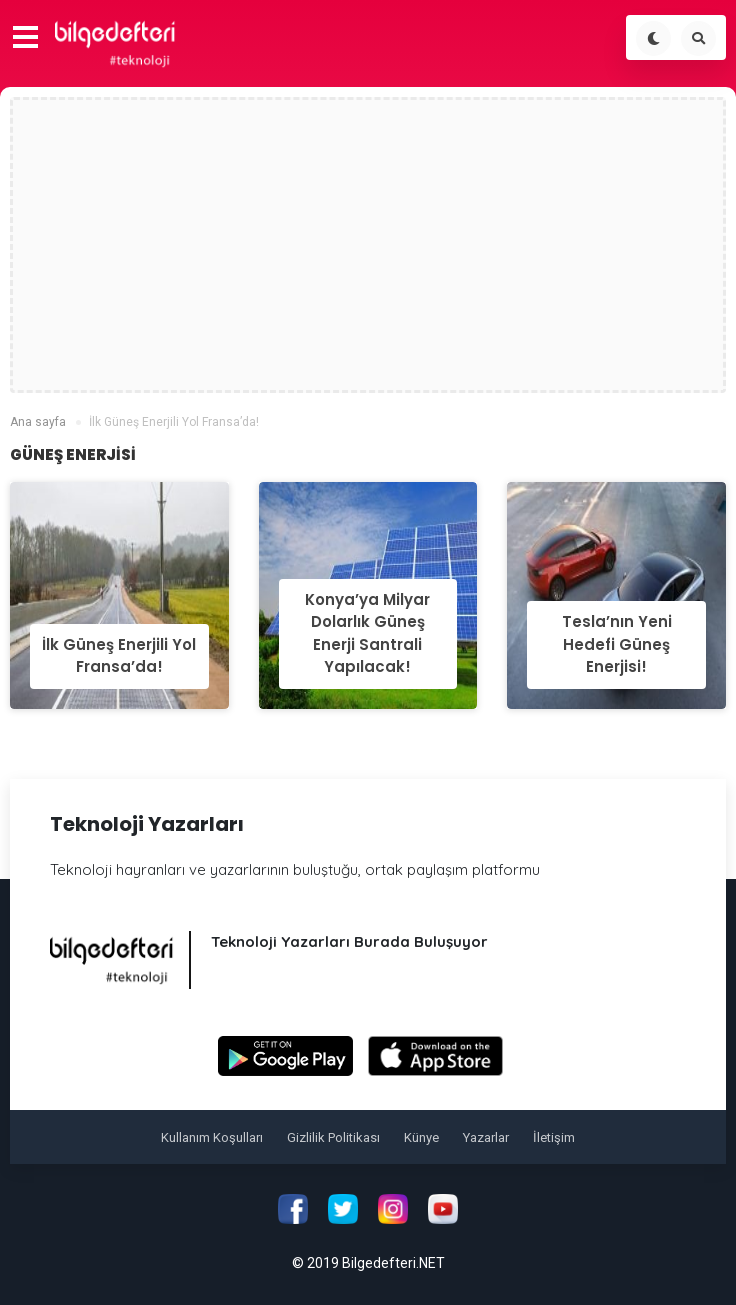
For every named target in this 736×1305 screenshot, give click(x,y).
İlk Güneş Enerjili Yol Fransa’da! (119, 656)
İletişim (554, 1137)
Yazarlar (486, 1137)
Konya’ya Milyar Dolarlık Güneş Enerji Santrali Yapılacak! (367, 633)
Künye (421, 1137)
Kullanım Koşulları (212, 1137)
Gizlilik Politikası (333, 1137)
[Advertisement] (368, 245)
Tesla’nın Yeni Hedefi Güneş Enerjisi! (617, 644)
